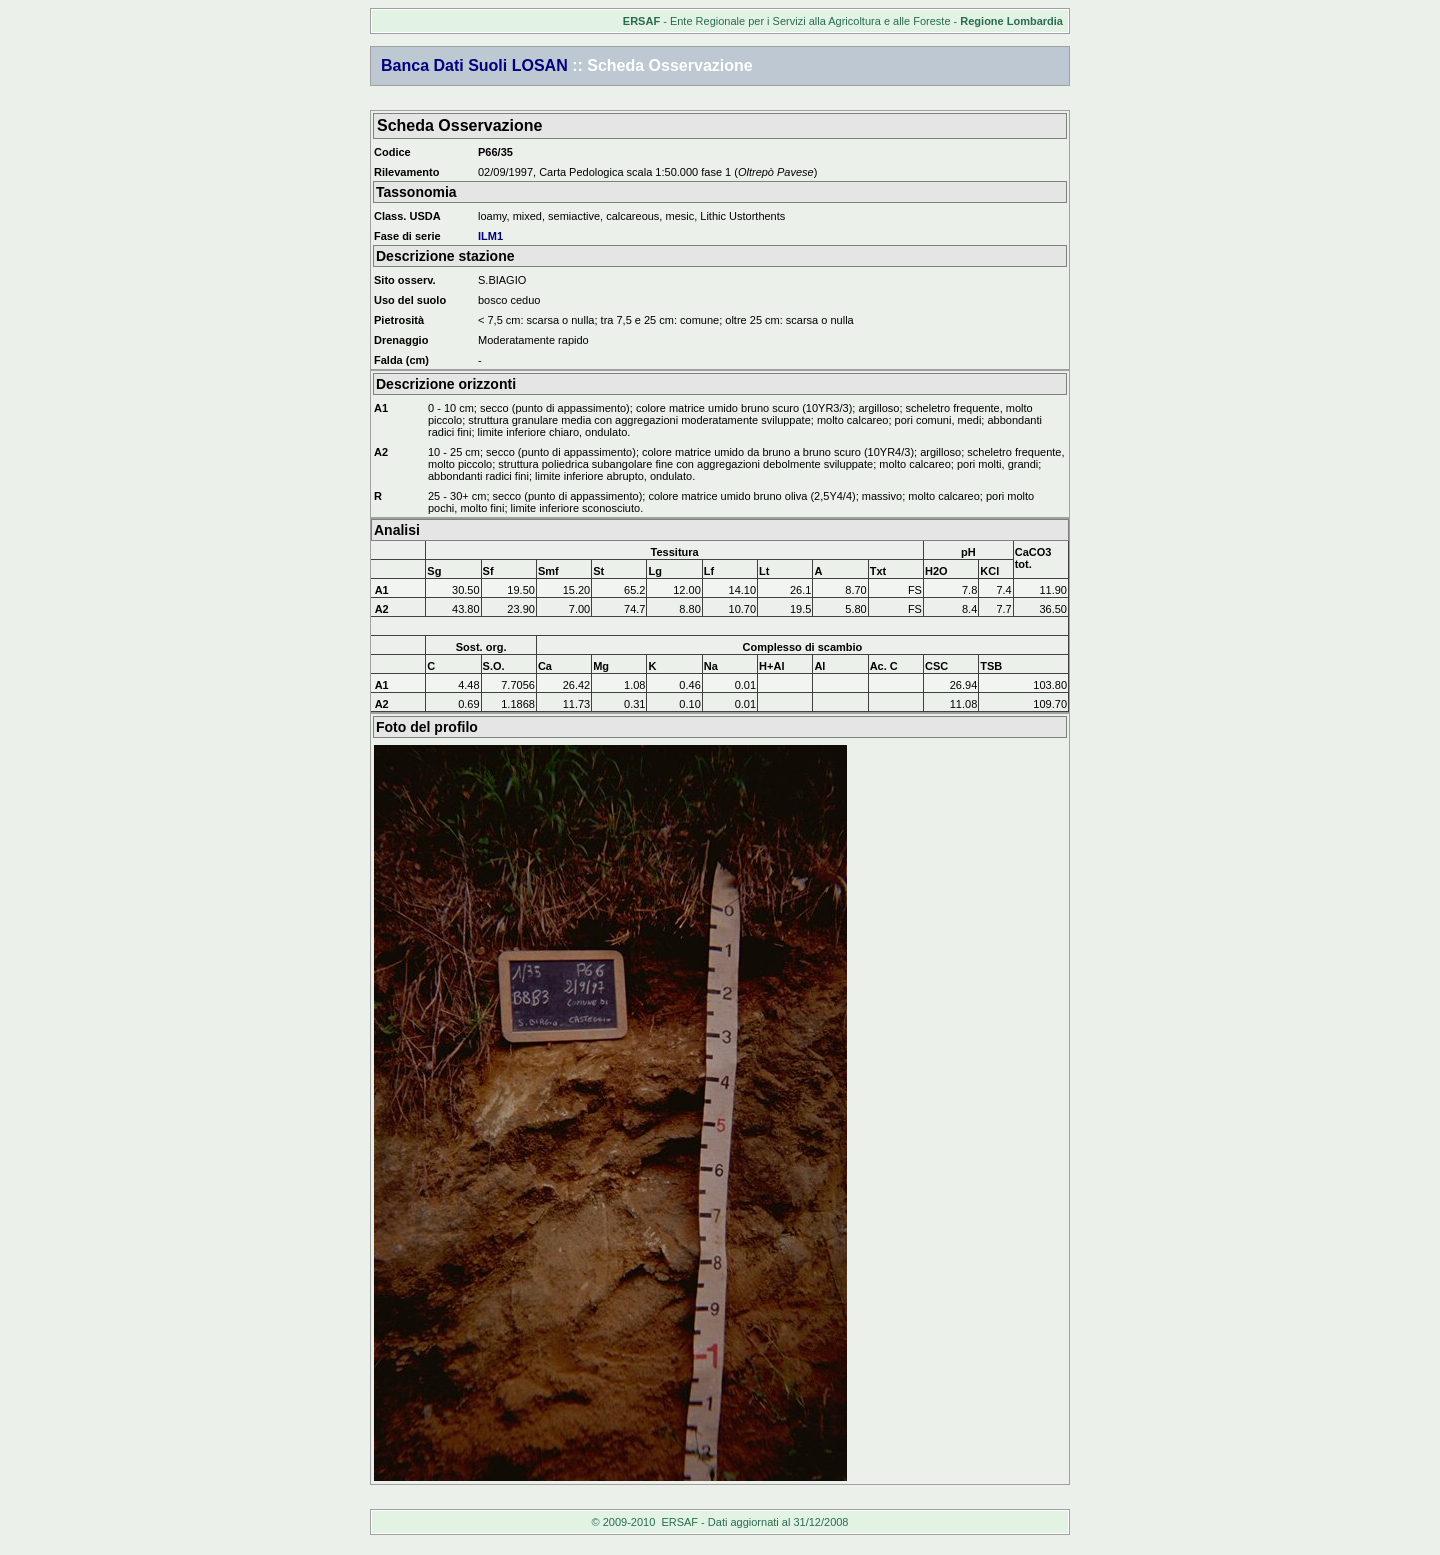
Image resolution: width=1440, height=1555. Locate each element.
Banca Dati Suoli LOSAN (474, 65)
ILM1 (490, 236)
